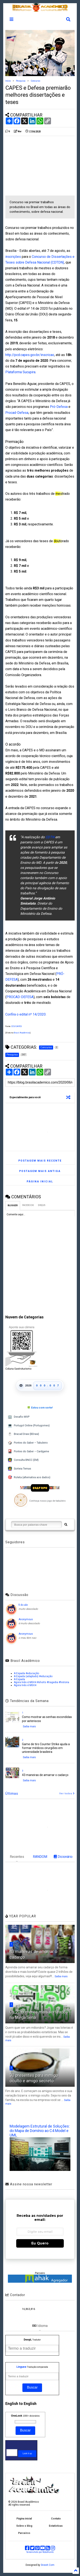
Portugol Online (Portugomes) (28, 1425)
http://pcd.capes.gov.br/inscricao (29, 355)
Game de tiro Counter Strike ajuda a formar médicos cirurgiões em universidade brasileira (46, 1747)
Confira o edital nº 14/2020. (25, 1014)
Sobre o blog (24, 2525)
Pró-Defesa (59, 407)
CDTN (49, 837)
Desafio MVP (18, 1417)
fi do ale (23, 1604)
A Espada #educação (26, 1673)
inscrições (13, 257)
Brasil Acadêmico (22, 1033)
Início (8, 81)
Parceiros (24, 2533)
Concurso (35, 81)
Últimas (11, 1794)
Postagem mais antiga (40, 1171)
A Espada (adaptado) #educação (33, 1676)
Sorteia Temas (19, 1468)
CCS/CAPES (16, 1026)
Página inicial (40, 1181)
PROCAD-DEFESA (19, 997)
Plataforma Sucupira (20, 372)
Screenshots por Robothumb (40, 2552)
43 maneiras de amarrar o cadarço (45, 1775)
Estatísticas (56, 2525)
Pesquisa (20, 81)
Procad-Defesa (16, 413)
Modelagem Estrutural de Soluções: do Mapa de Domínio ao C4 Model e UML (40, 2130)
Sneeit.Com (47, 2564)
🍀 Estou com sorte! (40, 1407)
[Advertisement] (39, 165)
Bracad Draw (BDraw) (23, 1434)
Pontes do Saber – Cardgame (28, 1451)
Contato (56, 2518)
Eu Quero (39, 2243)
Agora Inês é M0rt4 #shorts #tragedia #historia (41, 1682)
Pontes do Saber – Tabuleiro (27, 1442)
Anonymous (26, 1619)
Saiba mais (29, 1726)
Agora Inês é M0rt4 (25, 1685)
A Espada (19, 1679)
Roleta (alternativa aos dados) (28, 1477)
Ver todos (67, 1793)
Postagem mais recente (40, 1160)
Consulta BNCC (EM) (23, 1460)
